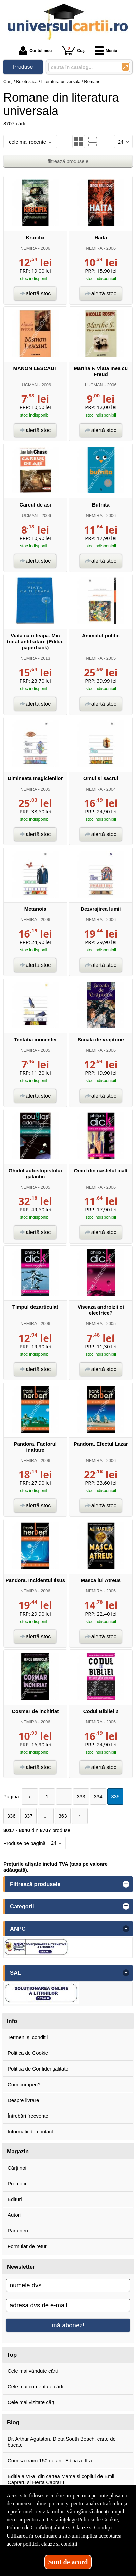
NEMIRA (28, 248)
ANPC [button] (18, 1929)
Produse (23, 67)
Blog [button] (13, 2422)
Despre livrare (23, 2100)
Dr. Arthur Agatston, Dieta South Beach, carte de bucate (62, 2442)
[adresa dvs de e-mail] (68, 2305)
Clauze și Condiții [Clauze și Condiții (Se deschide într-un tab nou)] (92, 2528)
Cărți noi (17, 2168)
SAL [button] (15, 1973)
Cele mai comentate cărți (35, 2386)
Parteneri (18, 2230)
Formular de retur (27, 2246)
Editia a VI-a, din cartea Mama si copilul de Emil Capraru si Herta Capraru (61, 2479)
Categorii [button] (22, 1906)
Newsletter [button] (21, 2267)
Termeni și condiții (28, 2037)
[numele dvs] (68, 2285)
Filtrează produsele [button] (35, 1884)
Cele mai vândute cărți (33, 2371)
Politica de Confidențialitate (38, 2069)
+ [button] (126, 1884)
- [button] (126, 1928)
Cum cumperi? (24, 2084)
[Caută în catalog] (125, 67)
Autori (14, 2215)
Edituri (15, 2199)
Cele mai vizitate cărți (32, 2402)
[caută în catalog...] (82, 67)
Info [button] (12, 2021)
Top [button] (12, 2355)
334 (98, 1796)
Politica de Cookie (28, 2053)
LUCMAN (28, 384)
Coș (73, 50)
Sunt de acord (68, 2562)
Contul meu (35, 50)
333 (81, 1796)
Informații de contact (30, 2131)
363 (62, 1816)
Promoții (17, 2183)
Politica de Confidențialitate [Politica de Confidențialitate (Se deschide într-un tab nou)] (37, 2528)
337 (28, 1816)
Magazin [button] (18, 2151)
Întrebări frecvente (28, 2116)
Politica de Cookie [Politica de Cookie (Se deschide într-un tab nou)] (98, 2519)
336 (11, 1816)
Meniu (106, 50)
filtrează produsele (68, 161)
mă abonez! (68, 2325)
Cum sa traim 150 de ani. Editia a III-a (50, 2460)
